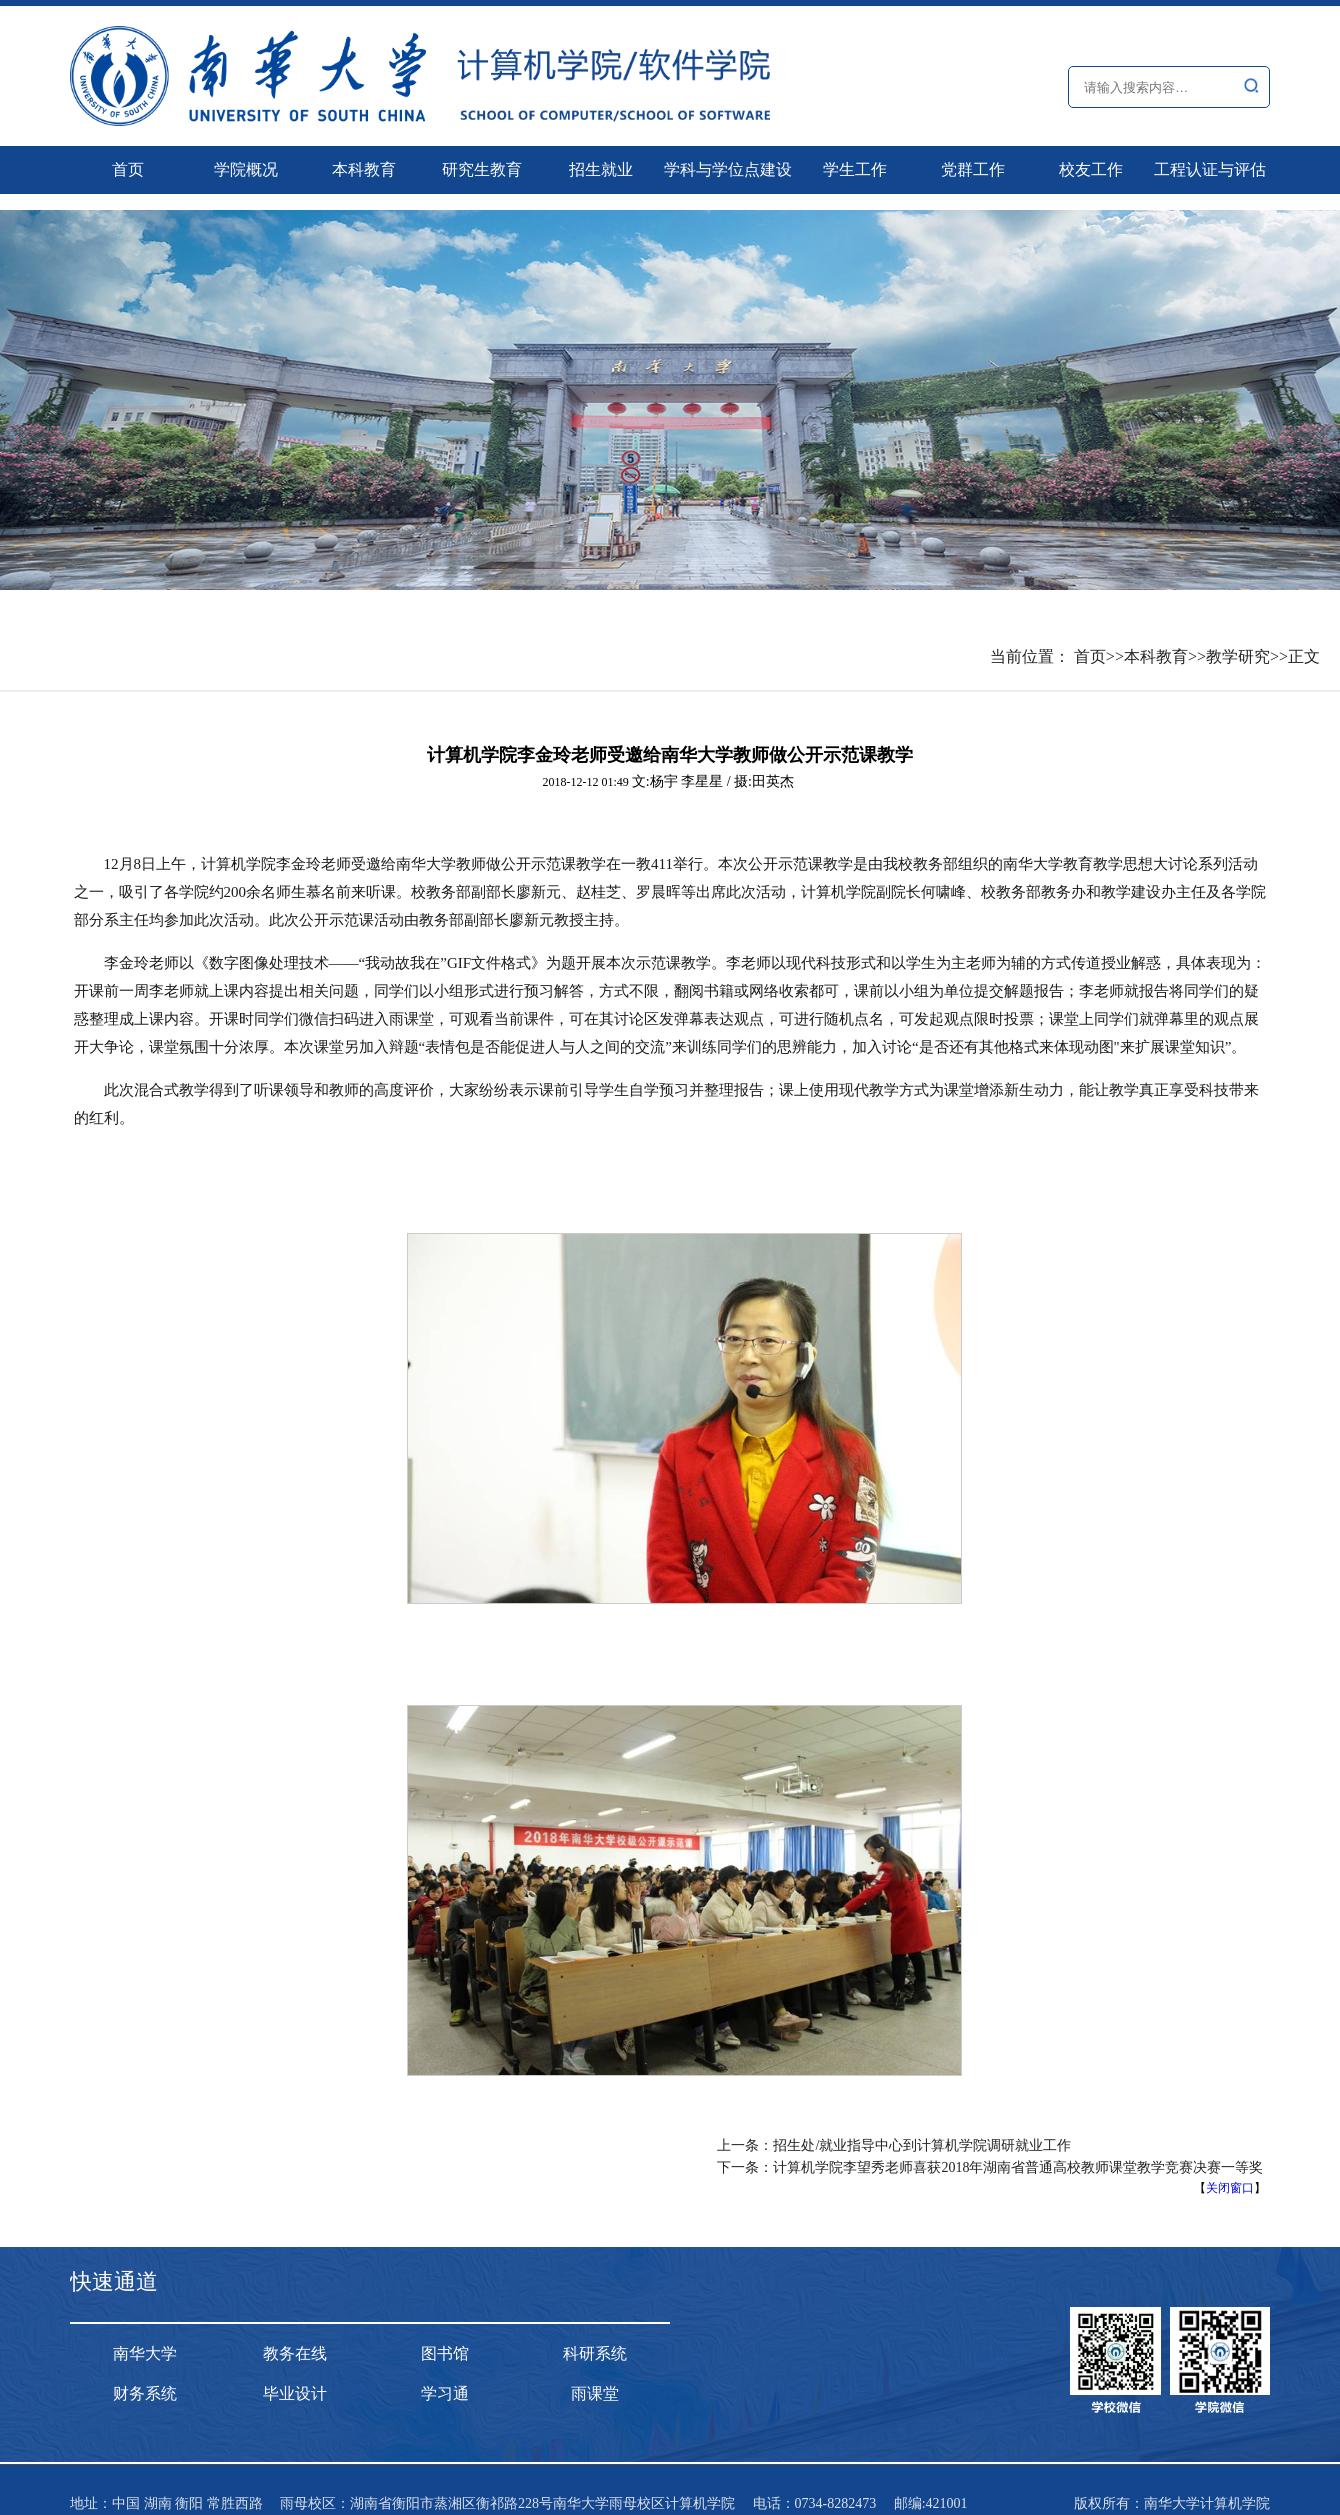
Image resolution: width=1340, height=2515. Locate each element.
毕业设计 (295, 2393)
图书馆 (445, 2353)
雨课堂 (595, 2393)
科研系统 (595, 2353)
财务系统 (145, 2393)
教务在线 (295, 2353)
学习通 (445, 2393)
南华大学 (145, 2353)
